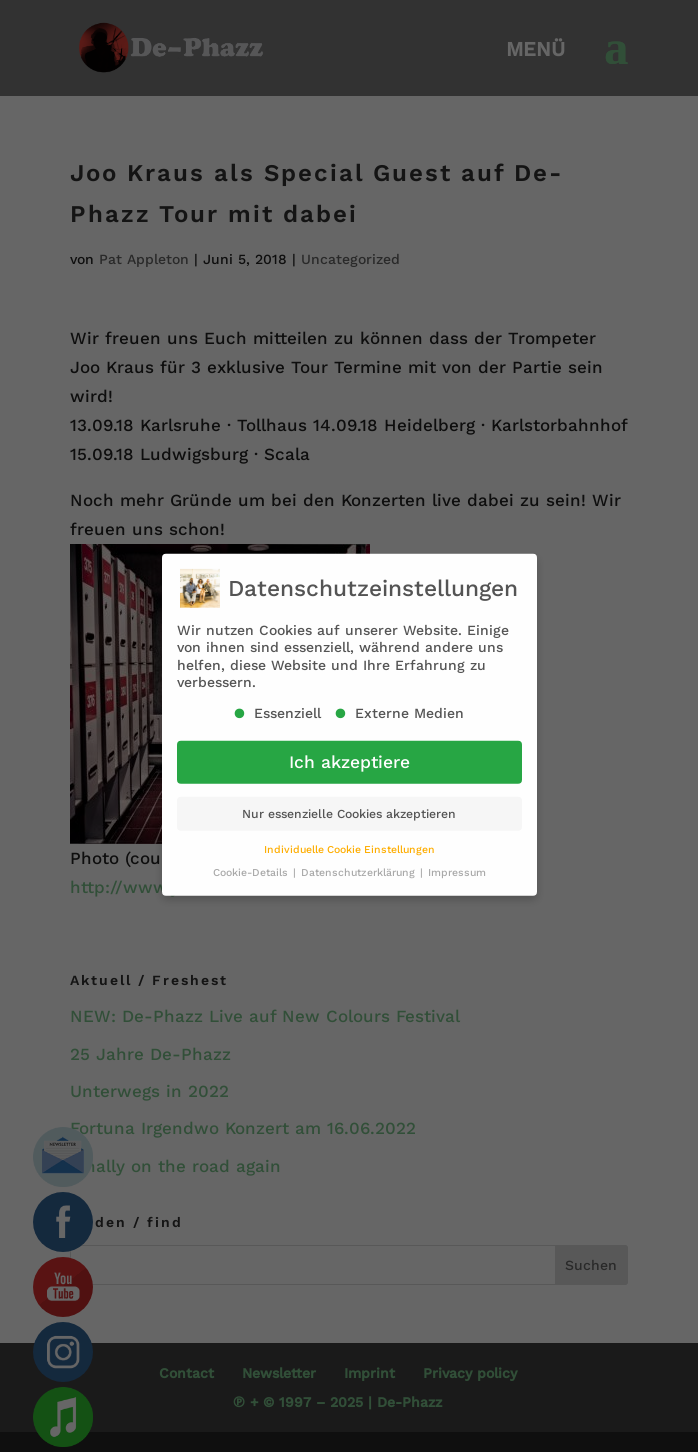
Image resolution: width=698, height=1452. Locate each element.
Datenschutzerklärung (359, 863)
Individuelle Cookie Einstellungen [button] (349, 840)
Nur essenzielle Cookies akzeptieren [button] (349, 805)
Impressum (457, 863)
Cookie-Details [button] (252, 863)
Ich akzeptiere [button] (349, 753)
